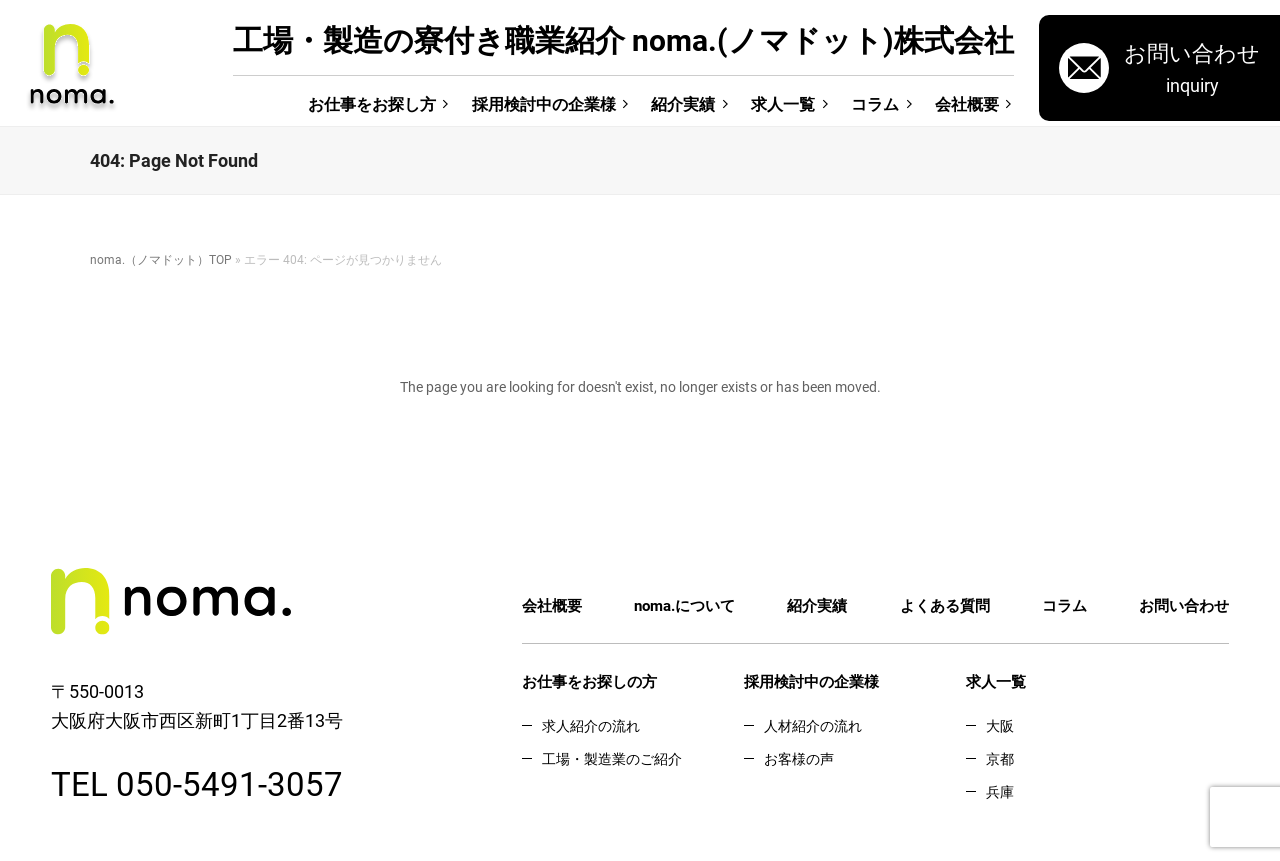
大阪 (1000, 725)
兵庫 (1000, 791)
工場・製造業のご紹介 (612, 758)
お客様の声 (799, 758)
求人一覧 (783, 103)
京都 (1000, 758)
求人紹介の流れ (591, 725)
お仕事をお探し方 (372, 103)
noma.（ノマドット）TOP (161, 259)
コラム (875, 103)
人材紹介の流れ (813, 725)
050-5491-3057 (229, 783)
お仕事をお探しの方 (589, 681)
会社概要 (967, 103)
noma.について (684, 605)
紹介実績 (683, 103)
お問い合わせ (1184, 605)
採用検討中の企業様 (544, 103)
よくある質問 (945, 605)
